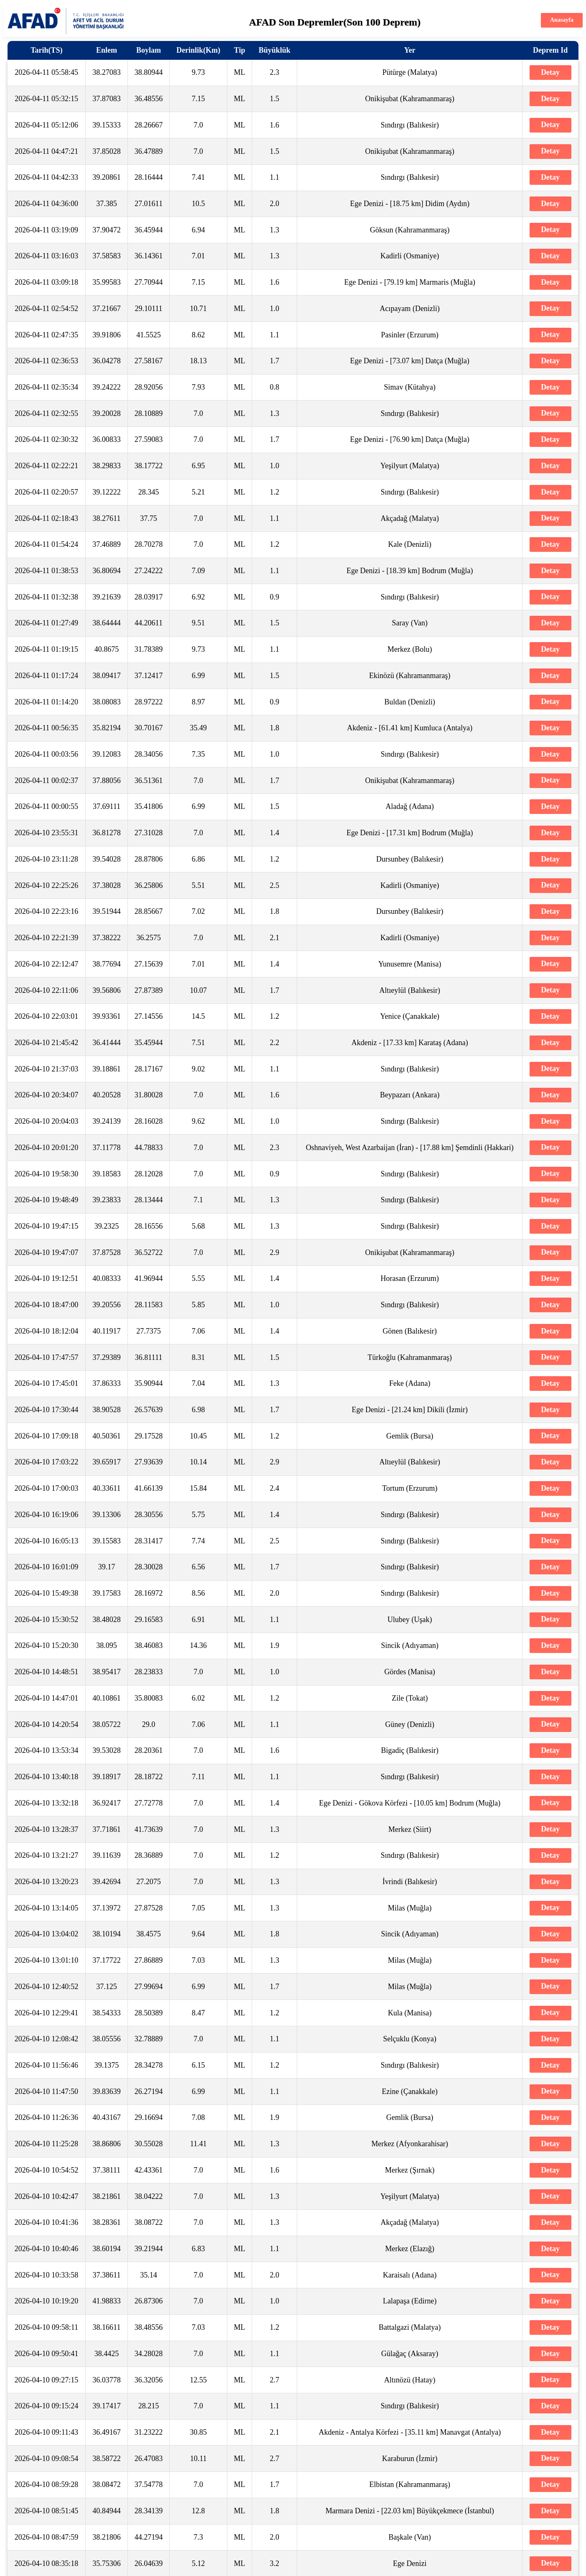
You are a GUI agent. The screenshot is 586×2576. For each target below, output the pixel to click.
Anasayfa (561, 20)
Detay (550, 72)
